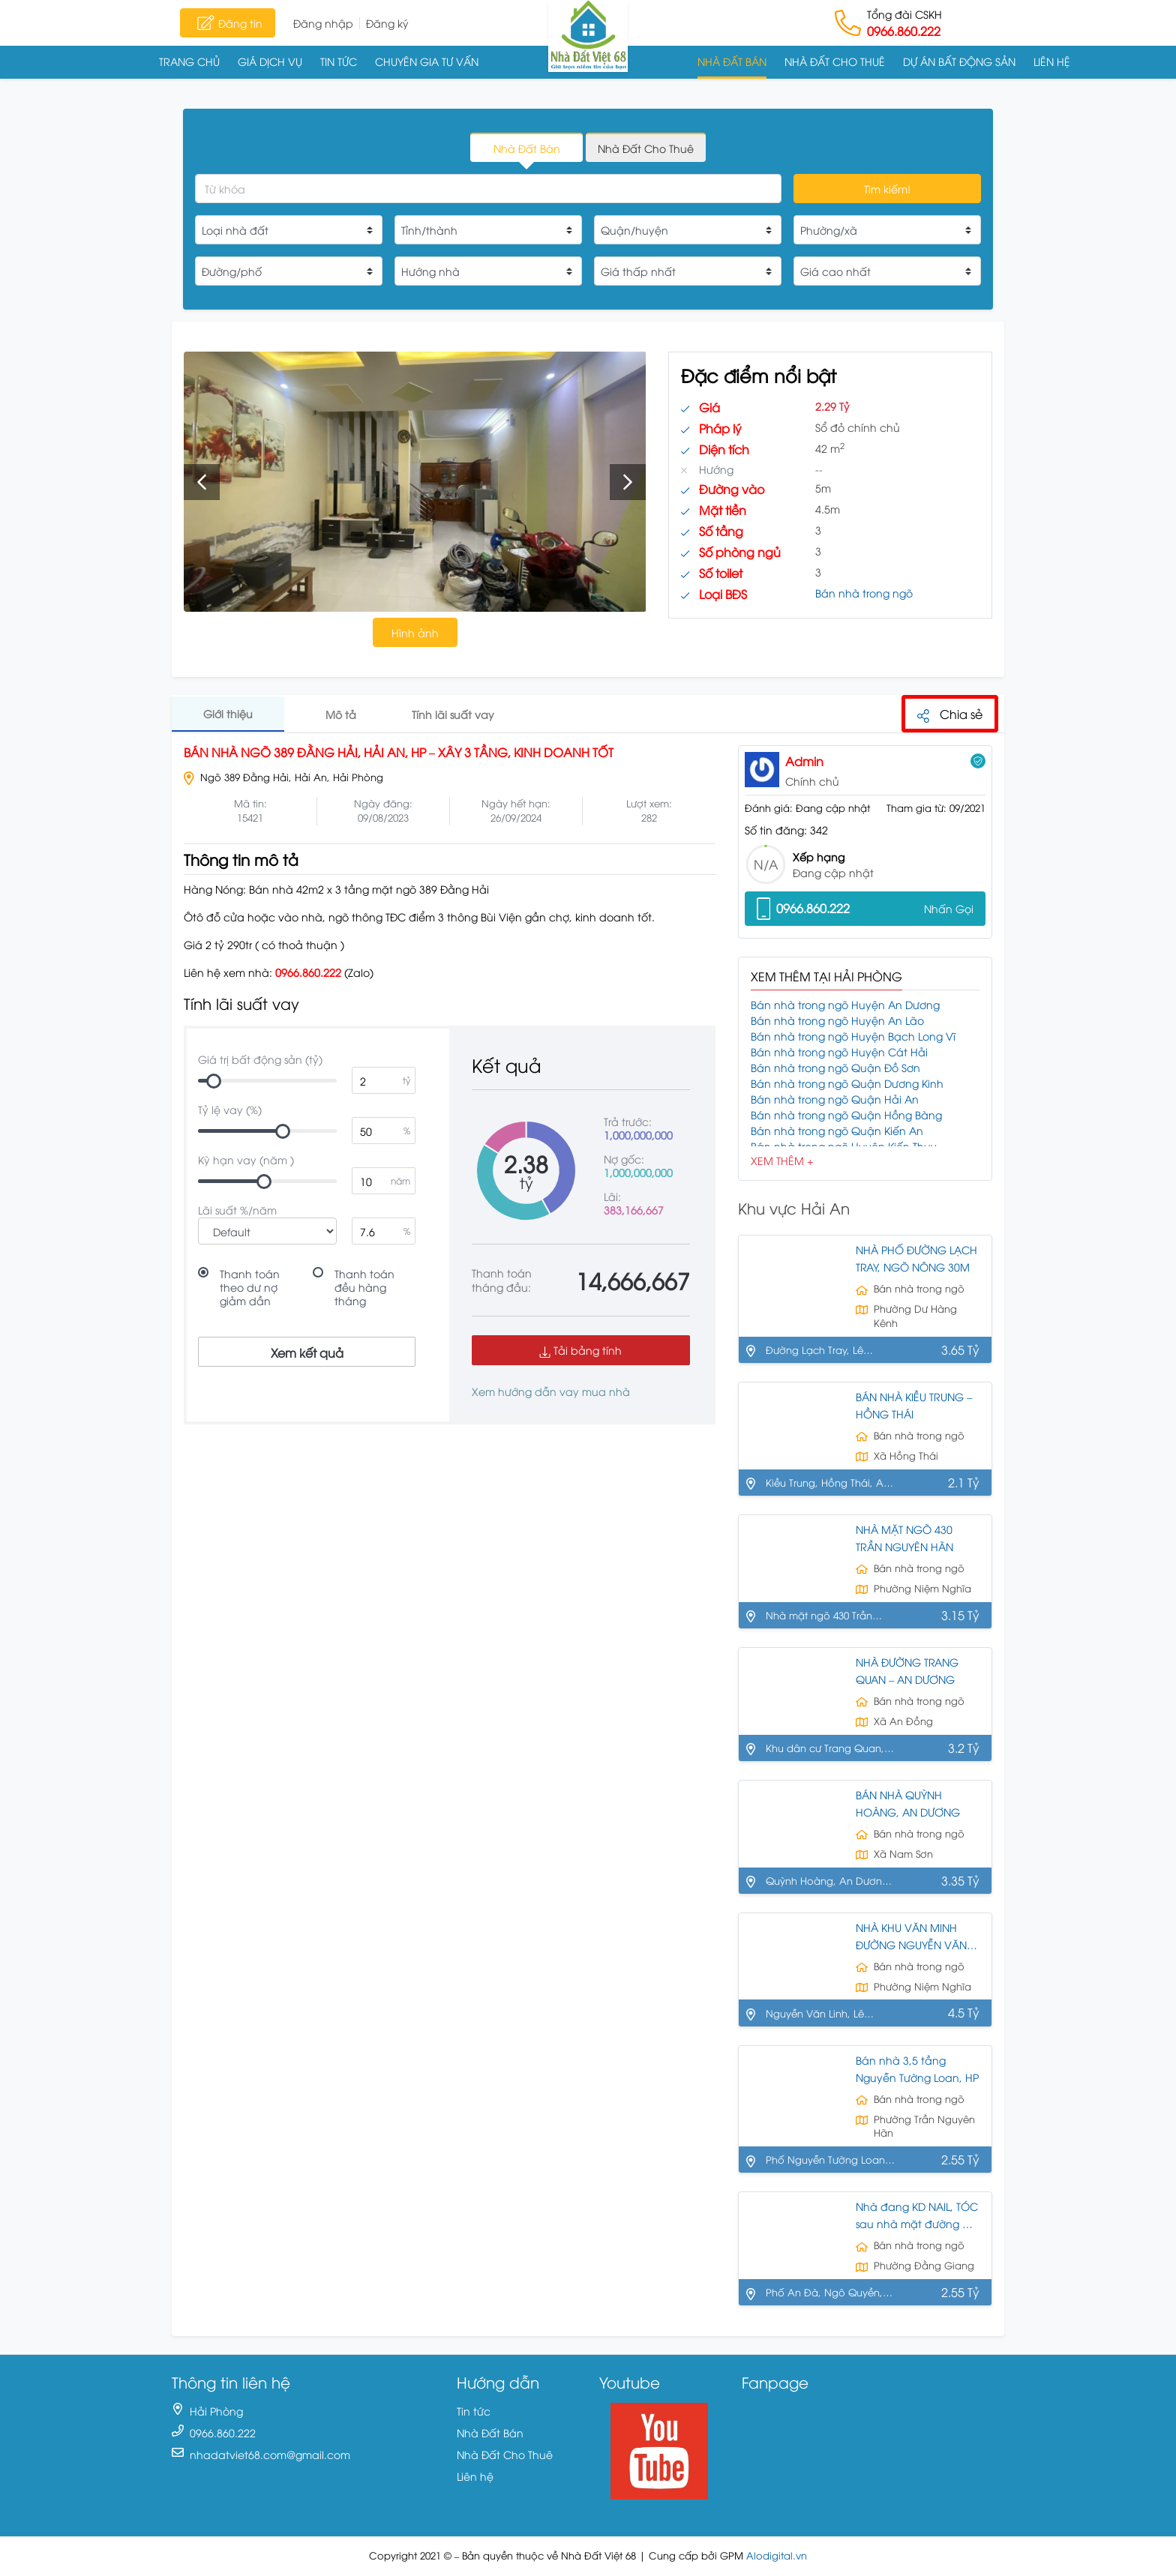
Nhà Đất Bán (732, 61)
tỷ (406, 1080)
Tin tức (338, 61)
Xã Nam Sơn (903, 1853)
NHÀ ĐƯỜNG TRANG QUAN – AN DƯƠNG (907, 1671)
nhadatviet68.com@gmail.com (270, 2455)
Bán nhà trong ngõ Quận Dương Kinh (847, 1083)
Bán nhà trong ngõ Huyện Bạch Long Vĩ (853, 1036)
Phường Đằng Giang (924, 2266)
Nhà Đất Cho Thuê (834, 61)
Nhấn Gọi (949, 908)
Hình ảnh (415, 632)
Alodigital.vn (776, 2556)
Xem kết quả (307, 1352)
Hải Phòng (216, 2411)
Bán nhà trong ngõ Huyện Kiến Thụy (844, 1146)
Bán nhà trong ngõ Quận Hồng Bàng (846, 1114)
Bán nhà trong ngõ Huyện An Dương (845, 1004)
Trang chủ (189, 61)
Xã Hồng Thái (906, 1455)
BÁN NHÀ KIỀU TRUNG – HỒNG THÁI (914, 1405)
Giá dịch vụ (270, 61)
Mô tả (341, 714)
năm (400, 1180)
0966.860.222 (903, 30)
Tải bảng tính (580, 1350)
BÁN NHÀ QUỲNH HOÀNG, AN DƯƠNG (908, 1804)
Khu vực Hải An (794, 1207)
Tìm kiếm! (887, 188)
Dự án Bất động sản (959, 61)
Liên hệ (1052, 61)
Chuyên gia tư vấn (426, 61)
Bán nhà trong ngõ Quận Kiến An (837, 1130)
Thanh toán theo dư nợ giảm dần (250, 1287)
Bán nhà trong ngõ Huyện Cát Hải (839, 1051)
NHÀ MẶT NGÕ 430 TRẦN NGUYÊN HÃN (904, 1538)
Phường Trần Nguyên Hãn (924, 2126)
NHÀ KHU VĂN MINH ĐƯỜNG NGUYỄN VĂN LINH (911, 1937)
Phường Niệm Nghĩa (922, 1588)
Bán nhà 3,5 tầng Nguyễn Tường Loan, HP (917, 2069)
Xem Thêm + (782, 1160)
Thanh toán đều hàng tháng (364, 1287)
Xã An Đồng (903, 1721)
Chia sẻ (949, 714)
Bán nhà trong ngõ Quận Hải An (835, 1099)
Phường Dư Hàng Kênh (915, 1315)
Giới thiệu (228, 713)
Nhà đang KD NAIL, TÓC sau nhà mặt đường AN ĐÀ (917, 2216)
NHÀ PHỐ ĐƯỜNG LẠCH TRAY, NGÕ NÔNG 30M (916, 1259)
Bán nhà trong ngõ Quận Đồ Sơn (835, 1067)
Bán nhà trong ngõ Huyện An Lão (837, 1020)
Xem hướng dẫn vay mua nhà (551, 1391)
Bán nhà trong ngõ (864, 593)
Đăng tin (227, 22)
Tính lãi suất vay (453, 714)
